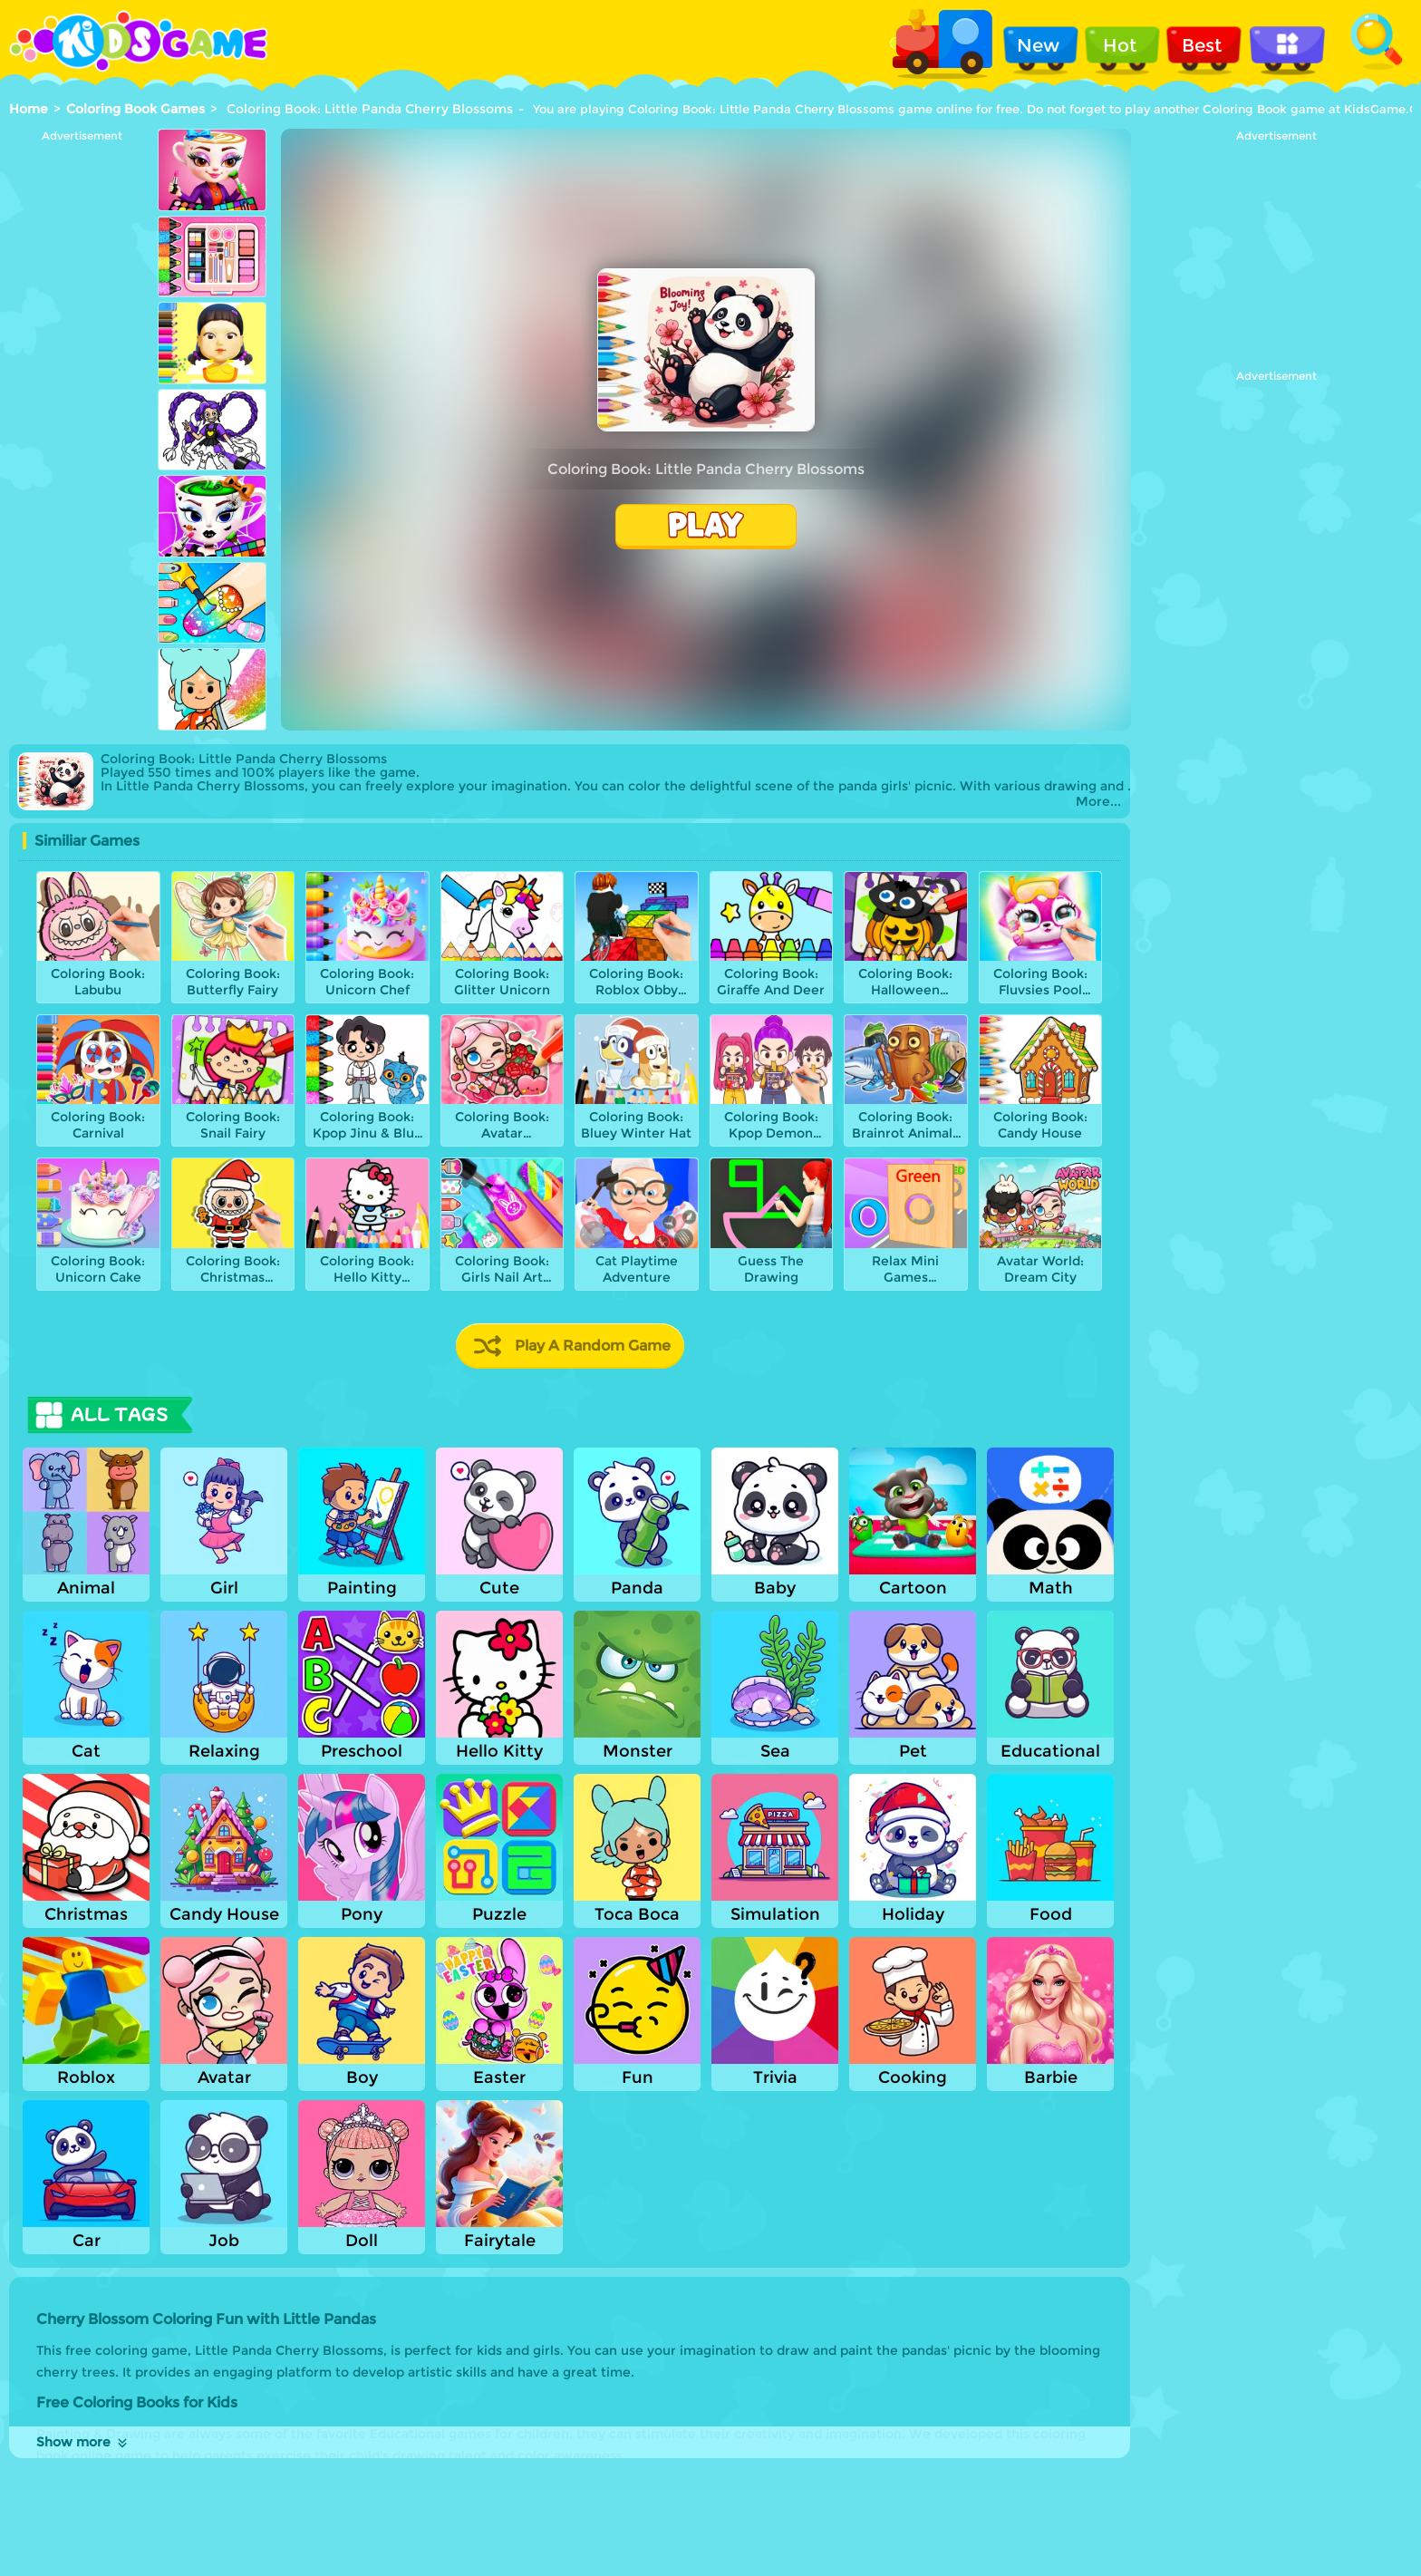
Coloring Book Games (135, 109)
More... (1098, 802)
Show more (83, 2442)
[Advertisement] (81, 414)
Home (28, 109)
